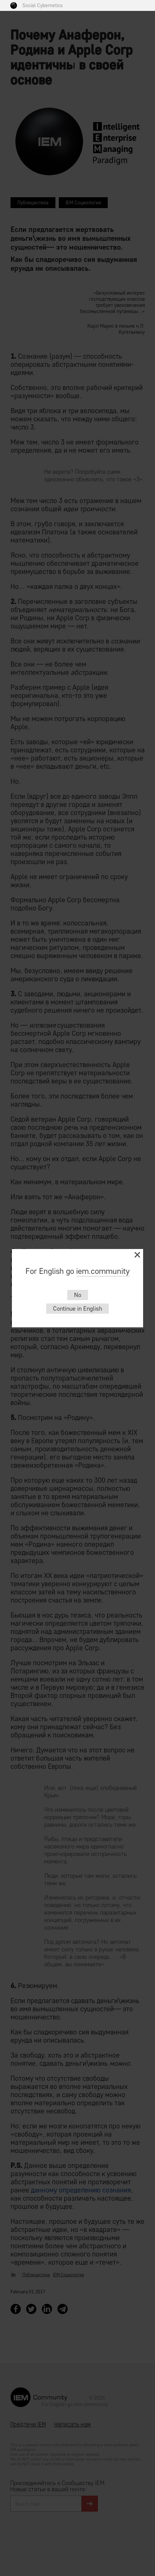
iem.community (103, 1271)
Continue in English (77, 1308)
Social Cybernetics (42, 5)
